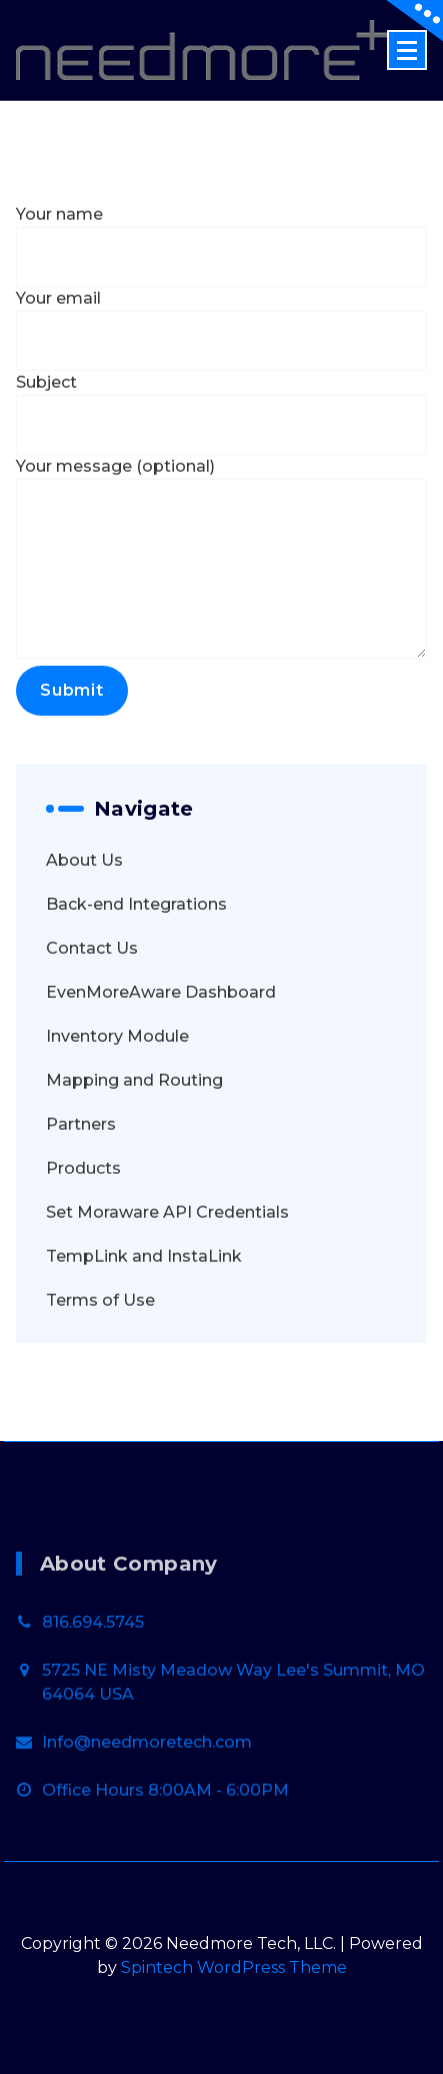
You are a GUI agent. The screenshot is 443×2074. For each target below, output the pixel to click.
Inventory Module (117, 1081)
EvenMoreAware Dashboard (161, 1037)
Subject (221, 459)
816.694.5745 (93, 1694)
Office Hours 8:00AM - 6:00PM (165, 1862)
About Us (84, 905)
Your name (221, 291)
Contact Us (92, 993)
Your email (221, 375)
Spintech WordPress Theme (234, 1967)
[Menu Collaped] (407, 50)
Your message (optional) (221, 603)
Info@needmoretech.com (147, 1814)
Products (83, 1213)
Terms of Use (100, 1345)
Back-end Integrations (136, 949)
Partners (81, 1169)
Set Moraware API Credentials (167, 1257)
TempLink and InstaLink (144, 1301)
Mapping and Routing (134, 1125)
